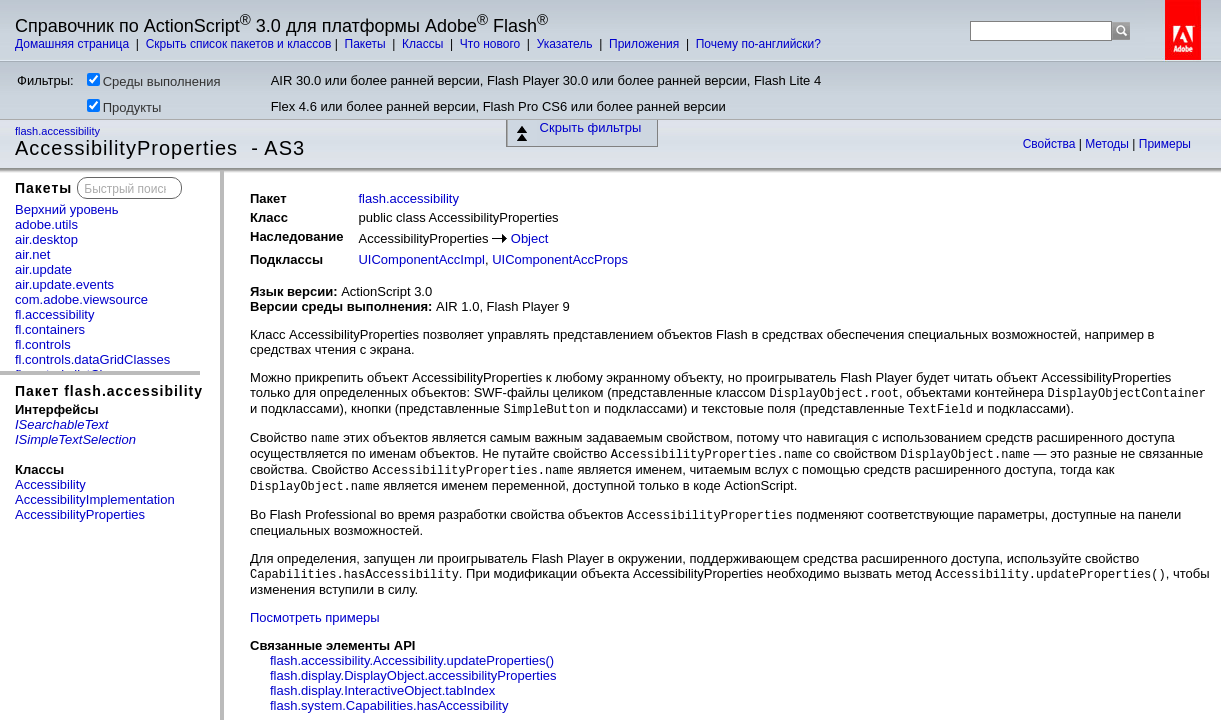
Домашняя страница (74, 44)
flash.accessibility (59, 131)
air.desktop (46, 239)
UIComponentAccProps (560, 259)
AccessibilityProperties (80, 514)
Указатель (566, 44)
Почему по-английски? (758, 44)
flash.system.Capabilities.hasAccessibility (389, 705)
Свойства (1051, 144)
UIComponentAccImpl (421, 259)
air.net (32, 254)
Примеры (1165, 144)
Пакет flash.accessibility (109, 391)
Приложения (646, 44)
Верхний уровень (67, 209)
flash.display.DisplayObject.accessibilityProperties (413, 675)
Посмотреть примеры (315, 617)
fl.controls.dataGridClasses (92, 359)
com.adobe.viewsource (81, 299)
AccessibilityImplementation (95, 499)
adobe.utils (46, 224)
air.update (43, 269)
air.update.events (64, 284)
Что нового (492, 44)
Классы (424, 44)
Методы (1108, 144)
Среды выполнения (154, 81)
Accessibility (50, 484)
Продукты (124, 107)
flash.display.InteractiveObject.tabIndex (382, 690)
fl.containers (50, 329)
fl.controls (43, 344)
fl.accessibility (54, 314)
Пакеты (367, 44)
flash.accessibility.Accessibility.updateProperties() (412, 660)
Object (530, 238)
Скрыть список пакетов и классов (239, 44)
